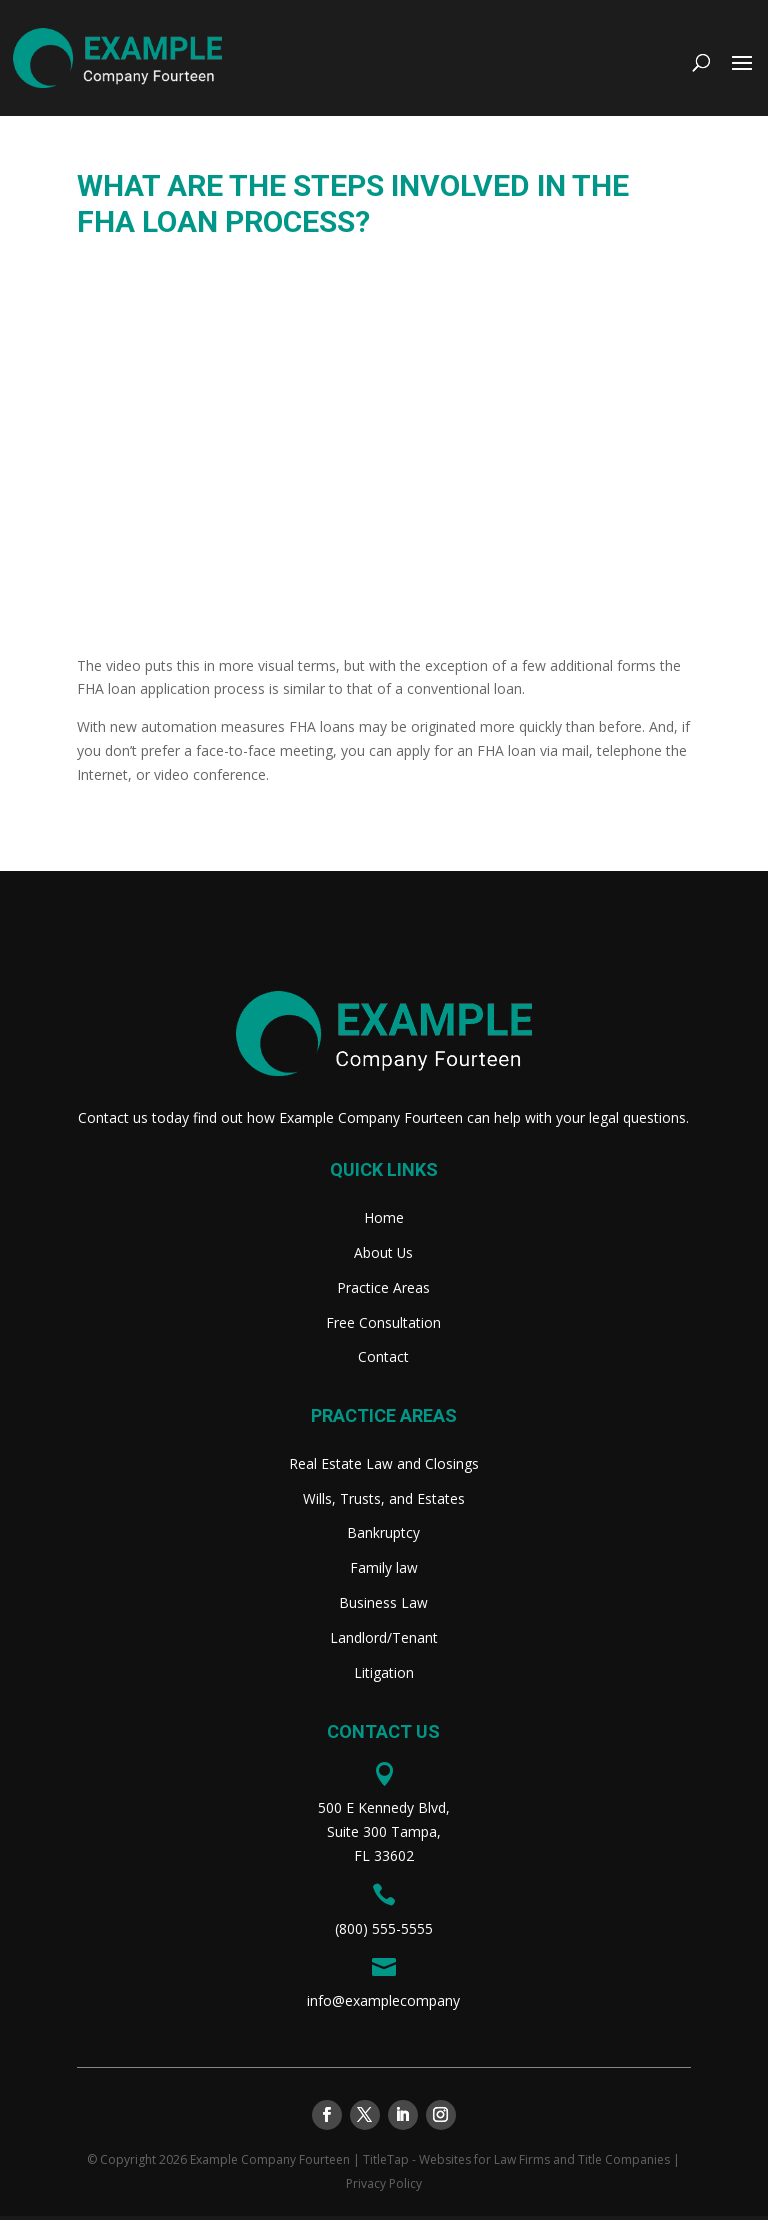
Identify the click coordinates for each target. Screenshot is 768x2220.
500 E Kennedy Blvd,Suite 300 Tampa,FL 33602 (384, 1835)
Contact (383, 1359)
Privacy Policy (384, 2187)
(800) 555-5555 (384, 1932)
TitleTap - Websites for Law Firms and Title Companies (516, 2163)
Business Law (383, 1606)
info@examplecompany (383, 2005)
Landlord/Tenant (384, 1641)
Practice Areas (383, 1288)
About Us (384, 1253)
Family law (384, 1571)
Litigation (384, 1677)
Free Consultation (383, 1324)
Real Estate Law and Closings (384, 1466)
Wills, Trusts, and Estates (384, 1501)
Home (384, 1218)
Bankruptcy (383, 1536)
